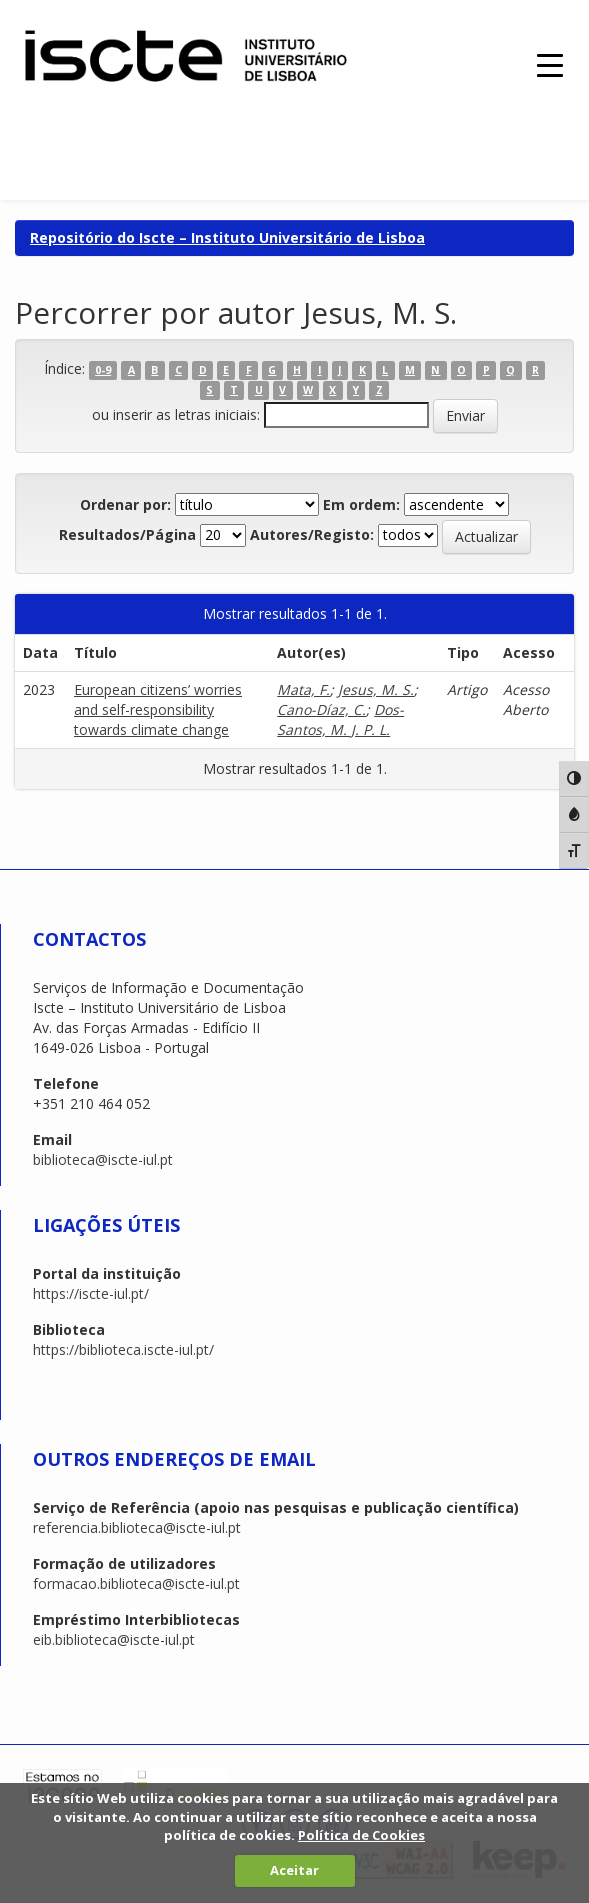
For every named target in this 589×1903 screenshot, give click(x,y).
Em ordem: (361, 504)
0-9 (103, 370)
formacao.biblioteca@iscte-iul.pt (136, 1583)
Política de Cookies (361, 1835)
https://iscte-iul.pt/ (91, 1293)
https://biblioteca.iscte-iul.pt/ (123, 1349)
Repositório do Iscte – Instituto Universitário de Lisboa (227, 237)
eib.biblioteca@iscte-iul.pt (114, 1639)
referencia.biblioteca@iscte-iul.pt (137, 1527)
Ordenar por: (125, 504)
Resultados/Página (127, 534)
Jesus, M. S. (376, 689)
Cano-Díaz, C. (321, 709)
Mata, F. (303, 689)
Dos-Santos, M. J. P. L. (340, 719)
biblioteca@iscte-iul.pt (103, 1159)
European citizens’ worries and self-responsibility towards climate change (158, 709)
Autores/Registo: (312, 534)
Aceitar (294, 1870)
